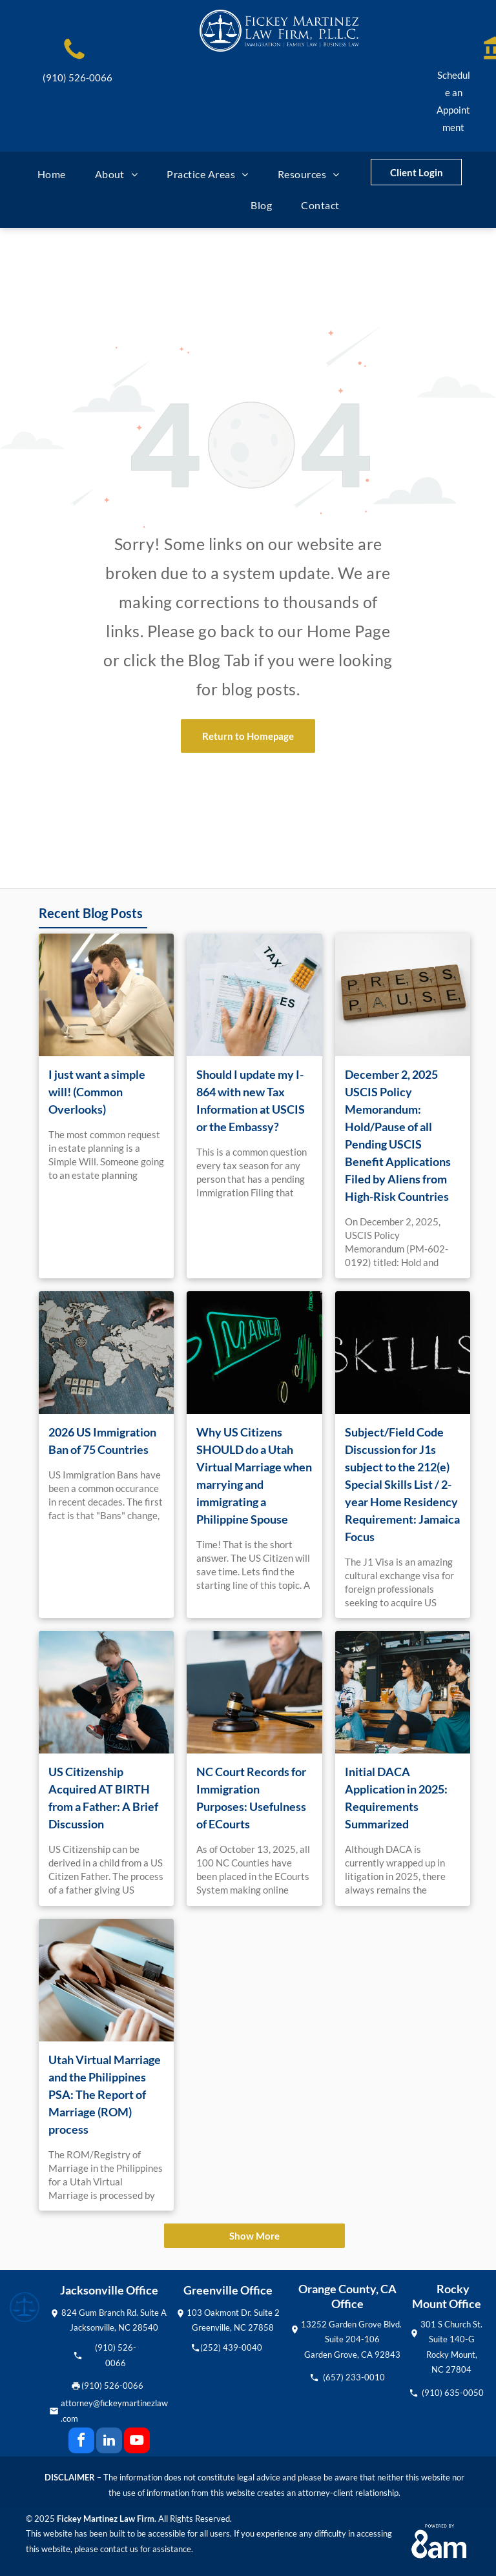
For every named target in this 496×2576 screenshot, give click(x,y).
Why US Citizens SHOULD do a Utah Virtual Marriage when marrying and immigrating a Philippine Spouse (254, 1475)
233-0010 (365, 2377)
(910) (105, 2347)
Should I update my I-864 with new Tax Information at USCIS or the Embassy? (250, 1100)
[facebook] (81, 2442)
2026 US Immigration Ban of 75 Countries (102, 1441)
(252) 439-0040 (231, 2347)
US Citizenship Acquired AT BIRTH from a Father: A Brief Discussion (103, 1797)
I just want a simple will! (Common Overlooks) (96, 1091)
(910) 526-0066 (77, 77)
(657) (333, 2377)
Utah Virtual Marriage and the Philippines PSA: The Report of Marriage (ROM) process (104, 2094)
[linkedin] (109, 2442)
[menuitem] (56, 174)
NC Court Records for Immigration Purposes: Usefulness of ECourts (251, 1797)
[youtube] (137, 2442)
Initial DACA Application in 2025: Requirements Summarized (396, 1797)
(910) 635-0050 (453, 2392)
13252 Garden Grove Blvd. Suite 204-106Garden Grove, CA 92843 (352, 2339)
